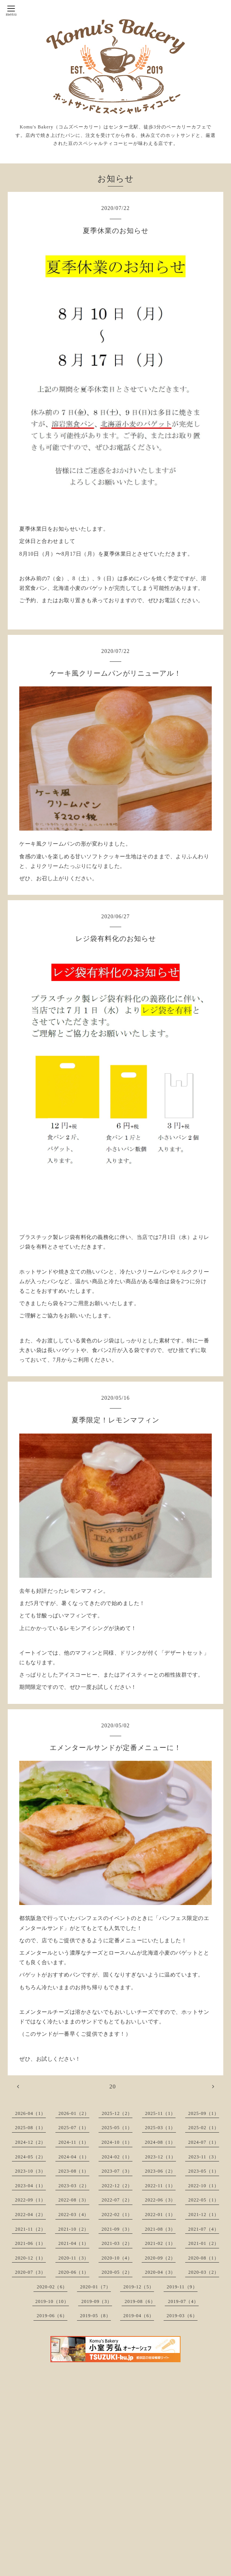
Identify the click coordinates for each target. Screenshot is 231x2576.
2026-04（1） (30, 2113)
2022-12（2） (117, 2185)
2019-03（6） (182, 2315)
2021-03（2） (117, 2243)
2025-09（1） (203, 2113)
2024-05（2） (30, 2157)
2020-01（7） (95, 2287)
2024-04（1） (74, 2157)
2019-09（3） (96, 2301)
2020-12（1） (30, 2258)
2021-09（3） (117, 2229)
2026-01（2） (74, 2113)
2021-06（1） (30, 2243)
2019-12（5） (138, 2287)
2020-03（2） (203, 2272)
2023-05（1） (203, 2171)
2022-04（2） (30, 2214)
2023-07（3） (117, 2171)
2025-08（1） (30, 2127)
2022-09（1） (30, 2200)
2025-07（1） (74, 2127)
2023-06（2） (160, 2171)
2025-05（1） (117, 2127)
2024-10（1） (117, 2142)
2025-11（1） (160, 2113)
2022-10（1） (203, 2185)
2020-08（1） (203, 2258)
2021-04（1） (74, 2243)
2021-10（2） (73, 2229)
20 (112, 2086)
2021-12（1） (203, 2214)
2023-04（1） (30, 2185)
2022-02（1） (117, 2214)
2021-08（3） (160, 2229)
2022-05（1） (203, 2200)
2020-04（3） (160, 2272)
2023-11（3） (203, 2157)
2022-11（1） (160, 2185)
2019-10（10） (52, 2301)
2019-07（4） (183, 2301)
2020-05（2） (117, 2272)
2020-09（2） (160, 2258)
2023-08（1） (74, 2171)
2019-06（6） (52, 2315)
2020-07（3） (30, 2272)
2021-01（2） (203, 2243)
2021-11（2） (30, 2229)
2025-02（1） (203, 2127)
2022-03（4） (74, 2214)
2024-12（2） (30, 2142)
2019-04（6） (138, 2315)
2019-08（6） (140, 2301)
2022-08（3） (74, 2200)
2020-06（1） (74, 2272)
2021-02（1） (160, 2243)
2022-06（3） (160, 2200)
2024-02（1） (117, 2157)
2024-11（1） (74, 2142)
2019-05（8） (95, 2315)
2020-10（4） (117, 2258)
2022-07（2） (117, 2200)
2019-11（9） (182, 2287)
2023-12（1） (160, 2157)
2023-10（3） (30, 2171)
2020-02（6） (52, 2287)
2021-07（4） (203, 2229)
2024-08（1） (160, 2142)
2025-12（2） (117, 2113)
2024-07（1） (203, 2142)
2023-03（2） (74, 2185)
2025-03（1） (160, 2127)
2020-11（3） (74, 2258)
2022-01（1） (160, 2214)
